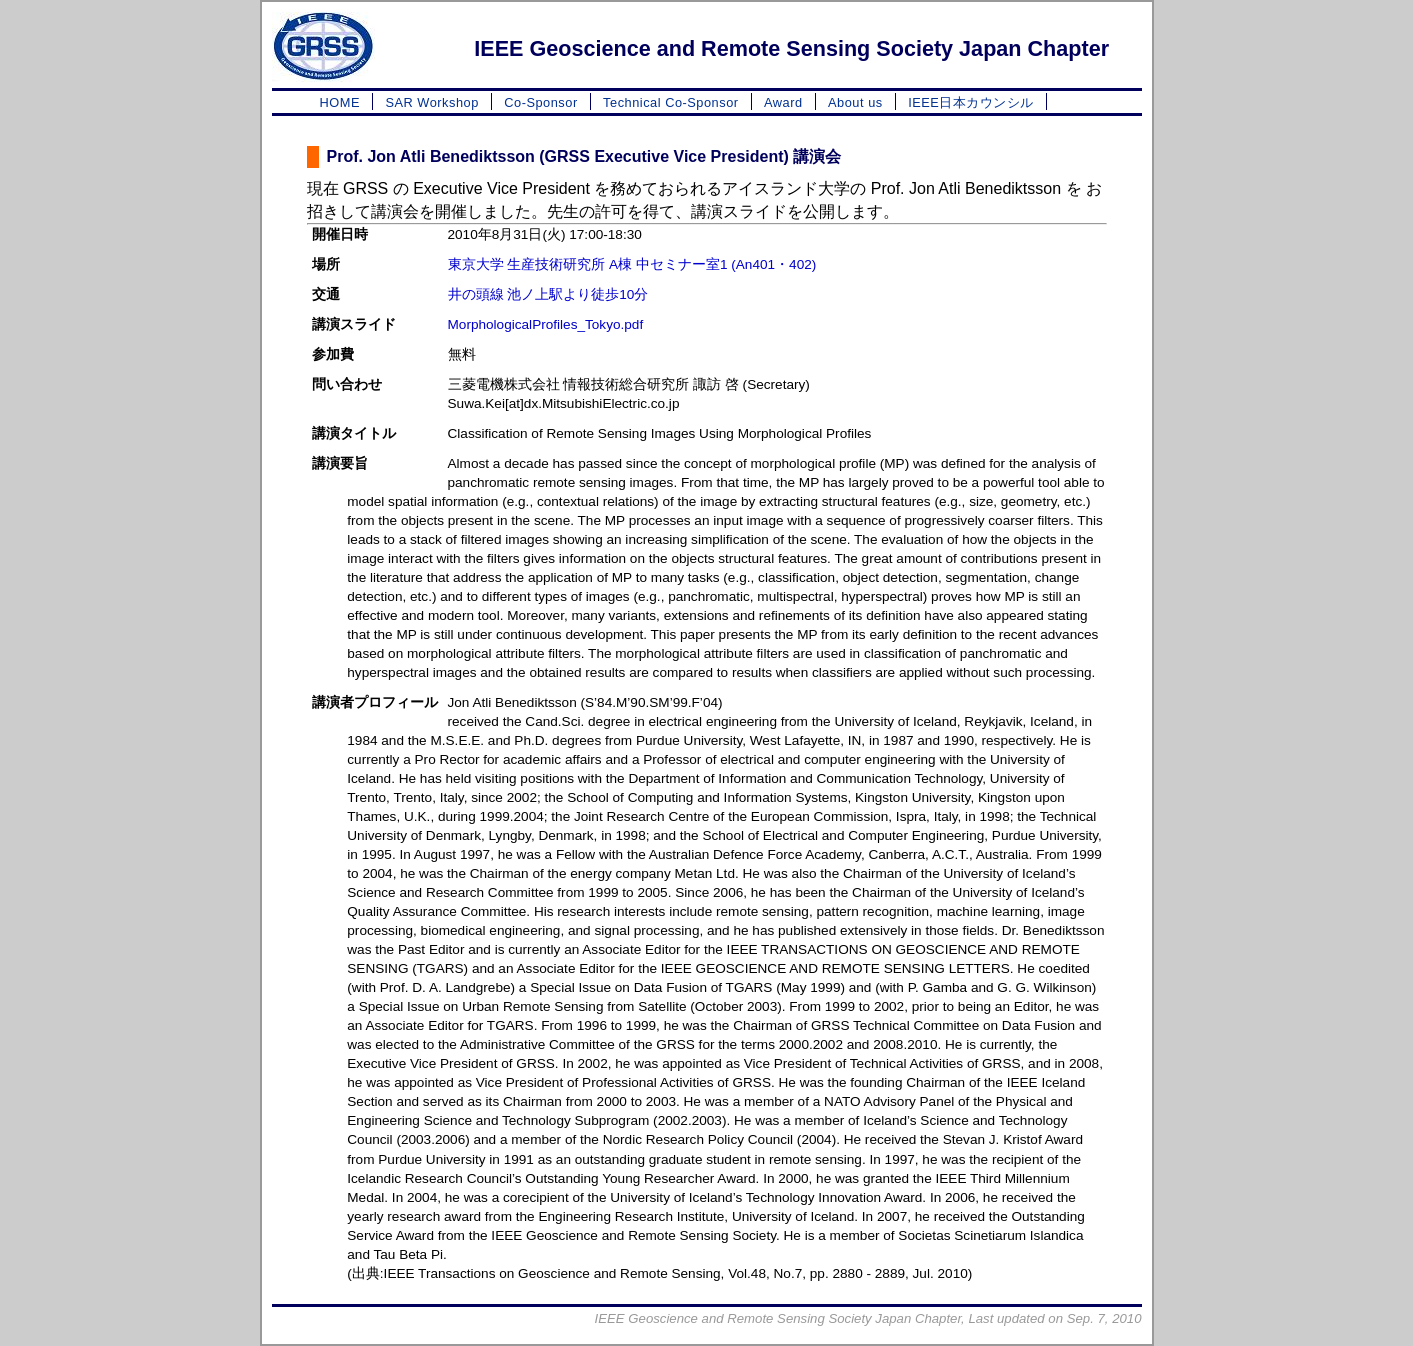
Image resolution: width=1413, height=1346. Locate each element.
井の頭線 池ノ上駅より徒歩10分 (548, 294)
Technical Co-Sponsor (670, 102)
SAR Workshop (431, 102)
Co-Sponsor (540, 102)
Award (783, 102)
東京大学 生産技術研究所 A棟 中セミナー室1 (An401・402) (632, 264)
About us (855, 102)
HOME (340, 102)
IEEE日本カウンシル (971, 102)
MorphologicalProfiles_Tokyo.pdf (546, 324)
